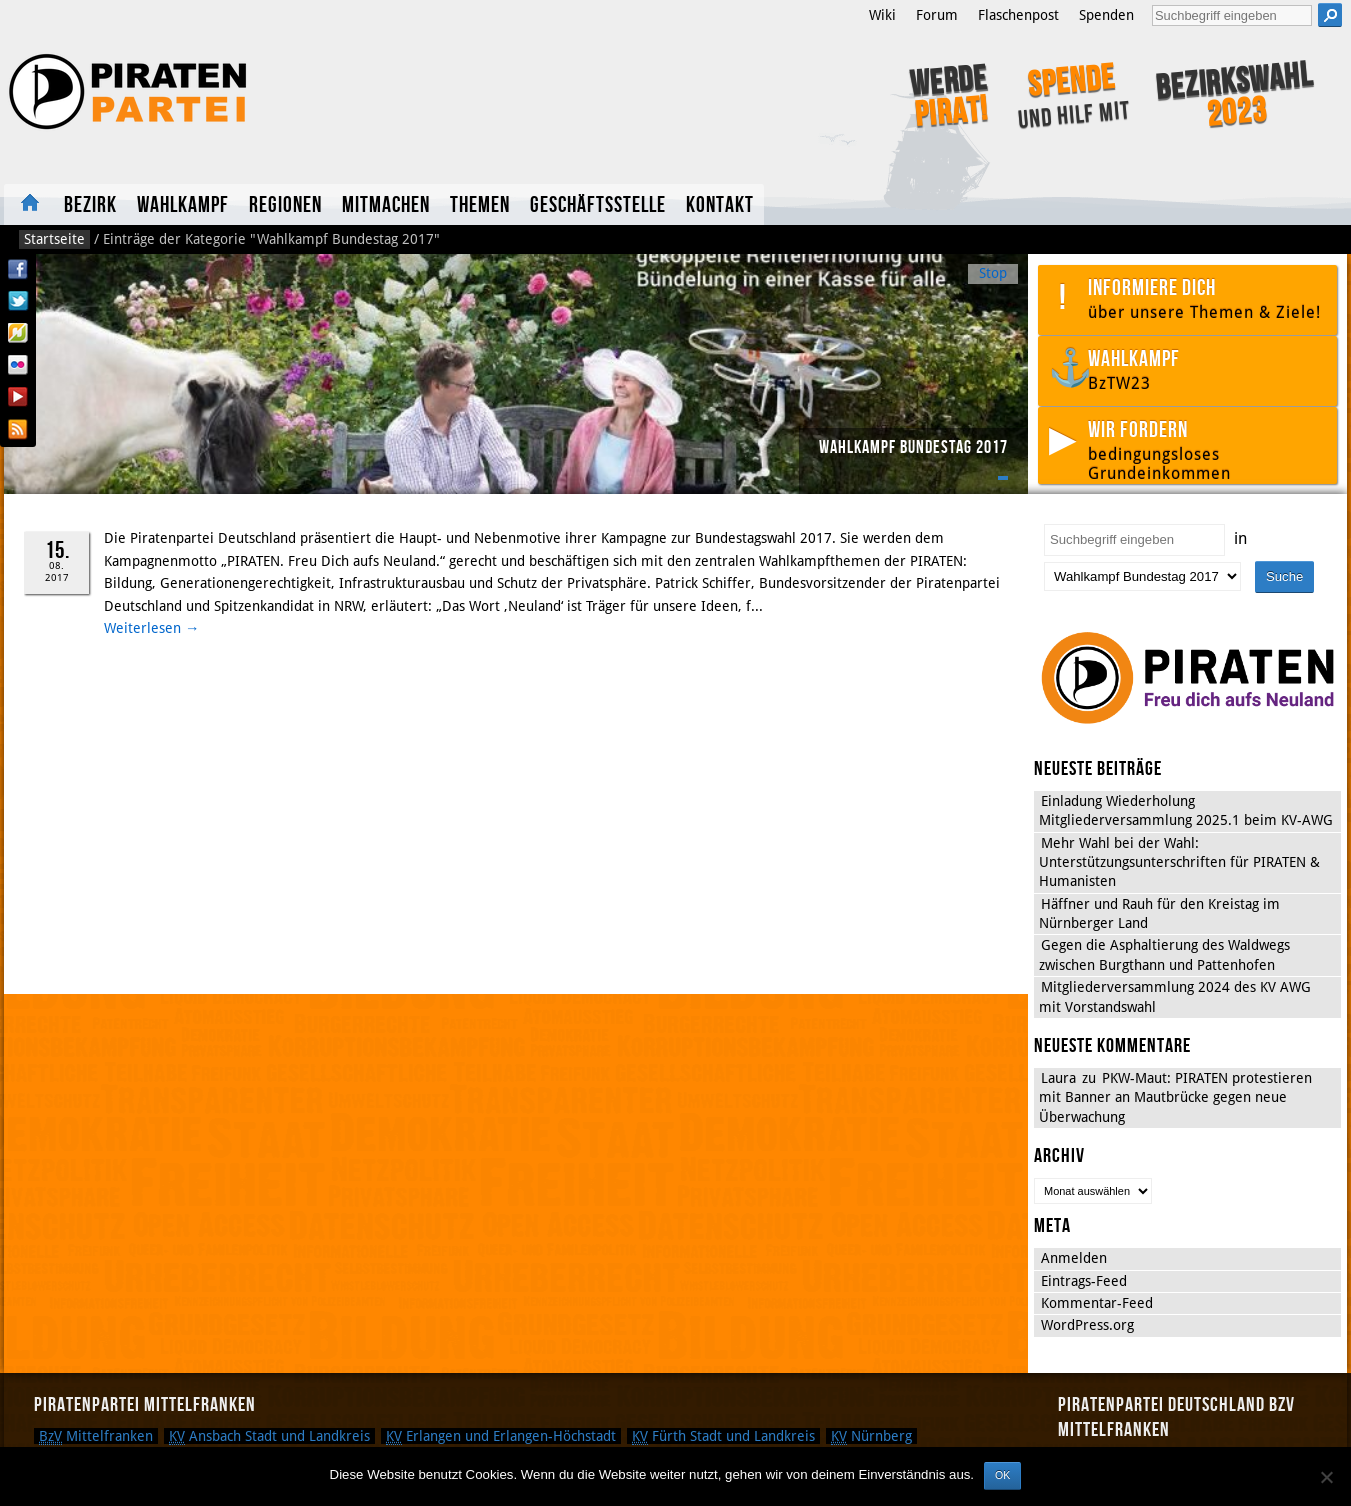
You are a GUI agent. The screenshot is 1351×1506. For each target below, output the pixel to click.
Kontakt (720, 205)
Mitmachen (386, 205)
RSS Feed (18, 429)
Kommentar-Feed (1097, 1303)
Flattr (18, 333)
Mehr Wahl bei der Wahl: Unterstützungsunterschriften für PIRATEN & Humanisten (1179, 862)
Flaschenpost (1018, 15)
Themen (480, 205)
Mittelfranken (96, 1436)
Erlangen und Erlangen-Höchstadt (501, 1436)
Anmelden (1074, 1258)
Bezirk (90, 205)
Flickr (18, 365)
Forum (937, 15)
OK (1002, 1475)
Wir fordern (1207, 450)
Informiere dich (1207, 298)
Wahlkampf (183, 205)
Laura (1058, 1078)
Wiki (882, 15)
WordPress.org (1087, 1325)
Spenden (1106, 15)
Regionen (285, 205)
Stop (993, 273)
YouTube (18, 397)
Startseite (29, 204)
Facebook (18, 269)
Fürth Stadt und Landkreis (723, 1436)
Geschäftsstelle (598, 205)
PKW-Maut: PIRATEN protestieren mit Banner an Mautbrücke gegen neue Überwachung (1175, 1097)
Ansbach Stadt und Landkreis (269, 1436)
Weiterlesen (151, 628)
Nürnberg (871, 1436)
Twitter (18, 301)
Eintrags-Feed (1084, 1281)
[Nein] (1326, 1477)
